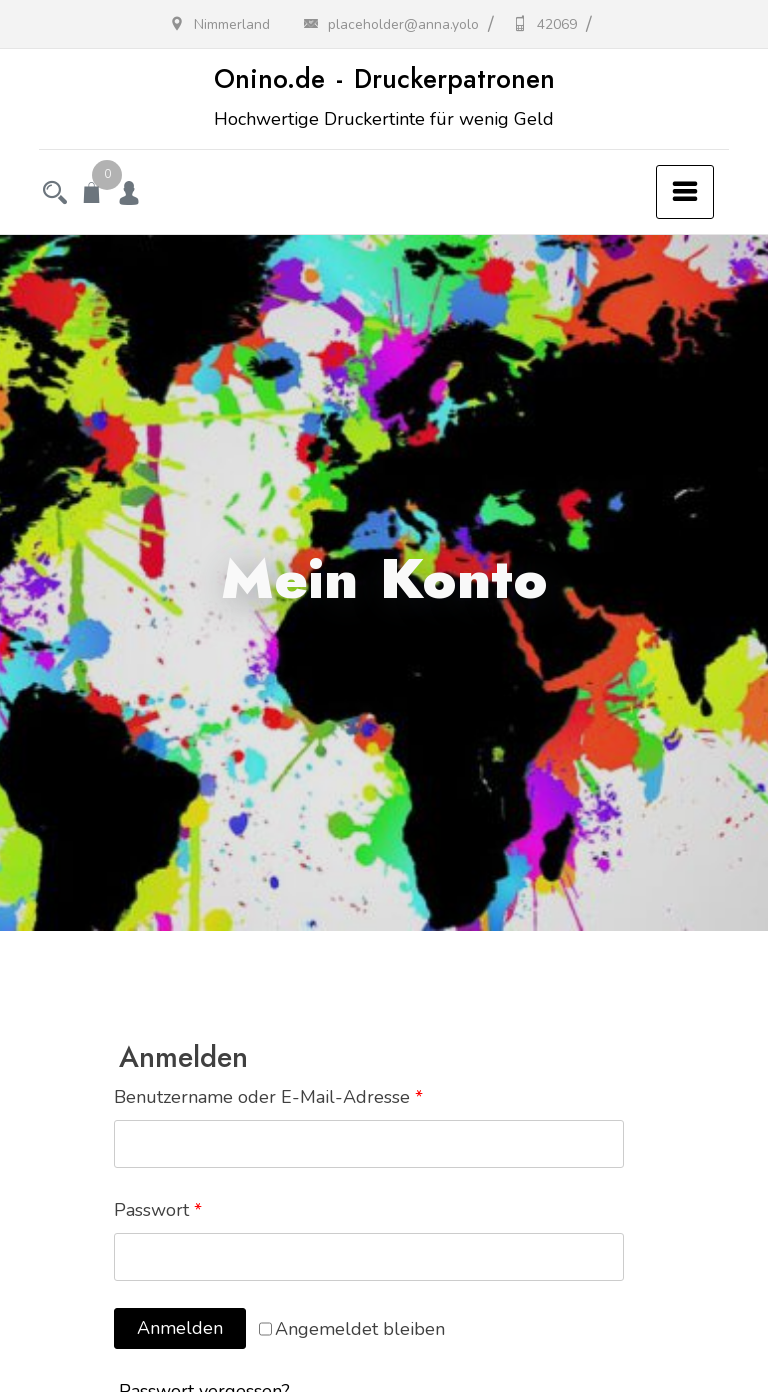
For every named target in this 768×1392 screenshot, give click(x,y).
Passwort (158, 1210)
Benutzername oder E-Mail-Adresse (268, 1097)
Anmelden (180, 1328)
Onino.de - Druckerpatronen (384, 79)
